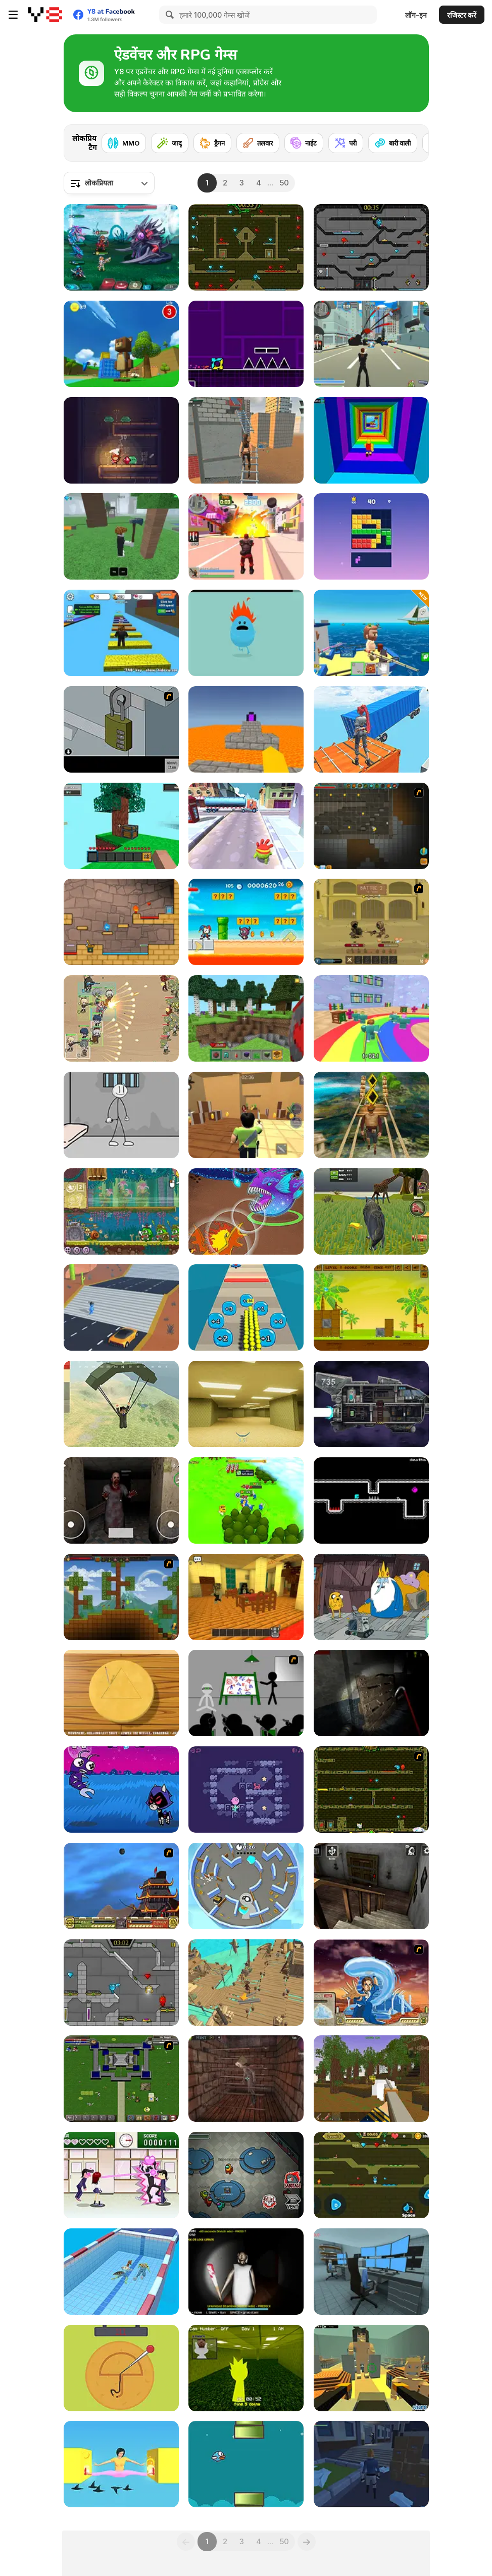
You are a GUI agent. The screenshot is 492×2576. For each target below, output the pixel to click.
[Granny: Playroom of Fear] (246, 2271)
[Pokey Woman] (121, 2464)
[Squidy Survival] (121, 2368)
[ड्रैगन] (212, 143)
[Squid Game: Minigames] (121, 1693)
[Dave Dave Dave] (371, 1500)
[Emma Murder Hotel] (246, 1597)
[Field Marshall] (121, 1018)
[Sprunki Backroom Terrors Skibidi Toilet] (246, 2368)
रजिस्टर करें (461, 15)
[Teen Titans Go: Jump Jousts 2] (121, 1789)
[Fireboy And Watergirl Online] (371, 2175)
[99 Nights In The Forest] (121, 536)
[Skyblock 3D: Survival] (121, 826)
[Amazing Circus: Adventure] (246, 922)
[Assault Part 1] (246, 1693)
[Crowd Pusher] (246, 1307)
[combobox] (109, 183)
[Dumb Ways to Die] (246, 633)
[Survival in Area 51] (371, 2271)
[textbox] (109, 183)
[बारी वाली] (392, 143)
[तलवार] (257, 143)
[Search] (168, 15)
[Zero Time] (371, 1404)
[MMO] (124, 143)
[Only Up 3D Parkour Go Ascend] (371, 729)
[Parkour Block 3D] (246, 729)
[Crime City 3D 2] (246, 536)
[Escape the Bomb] (121, 729)
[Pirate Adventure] (246, 1982)
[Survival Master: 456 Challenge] (371, 1018)
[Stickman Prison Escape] (121, 1115)
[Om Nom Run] (246, 826)
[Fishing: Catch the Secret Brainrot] (371, 633)
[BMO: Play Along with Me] (371, 1597)
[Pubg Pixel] (121, 1404)
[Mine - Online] (246, 1018)
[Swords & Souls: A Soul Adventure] (371, 922)
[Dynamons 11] (246, 1211)
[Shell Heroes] (371, 1307)
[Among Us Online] (246, 2175)
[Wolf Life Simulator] (371, 1211)
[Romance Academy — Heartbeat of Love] (121, 2175)
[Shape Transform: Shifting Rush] (121, 1307)
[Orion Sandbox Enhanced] (371, 826)
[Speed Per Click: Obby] (121, 633)
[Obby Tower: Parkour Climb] (371, 440)
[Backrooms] (246, 1404)
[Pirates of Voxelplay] (371, 2078)
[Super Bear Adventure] (121, 344)
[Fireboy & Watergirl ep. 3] (371, 1789)
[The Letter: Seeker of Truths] (371, 2464)
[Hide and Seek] (246, 1886)
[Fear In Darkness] (371, 1693)
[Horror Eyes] (121, 1500)
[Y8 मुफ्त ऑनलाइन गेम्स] (45, 14)
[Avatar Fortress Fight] (121, 1886)
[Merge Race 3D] (121, 2271)
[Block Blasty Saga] (371, 536)
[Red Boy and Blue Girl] (121, 922)
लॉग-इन (416, 15)
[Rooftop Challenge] (246, 440)
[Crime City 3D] (371, 344)
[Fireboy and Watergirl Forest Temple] (246, 247)
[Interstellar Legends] (121, 247)
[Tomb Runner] (371, 1115)
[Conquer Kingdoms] (246, 1500)
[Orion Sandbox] (121, 1597)
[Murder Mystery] (246, 1115)
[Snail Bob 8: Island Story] (121, 1211)
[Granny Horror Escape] (371, 1886)
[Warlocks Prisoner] (246, 2078)
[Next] (413, 140)
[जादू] (169, 143)
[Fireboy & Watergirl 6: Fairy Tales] (121, 1982)
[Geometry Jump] (246, 344)
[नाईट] (303, 143)
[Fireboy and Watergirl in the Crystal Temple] (371, 247)
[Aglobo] (246, 1789)
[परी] (345, 143)
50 (284, 182)
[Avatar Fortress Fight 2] (371, 1982)
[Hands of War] (121, 2078)
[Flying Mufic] (246, 2464)
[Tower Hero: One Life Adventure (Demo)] (121, 440)
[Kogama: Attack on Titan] (371, 2368)
